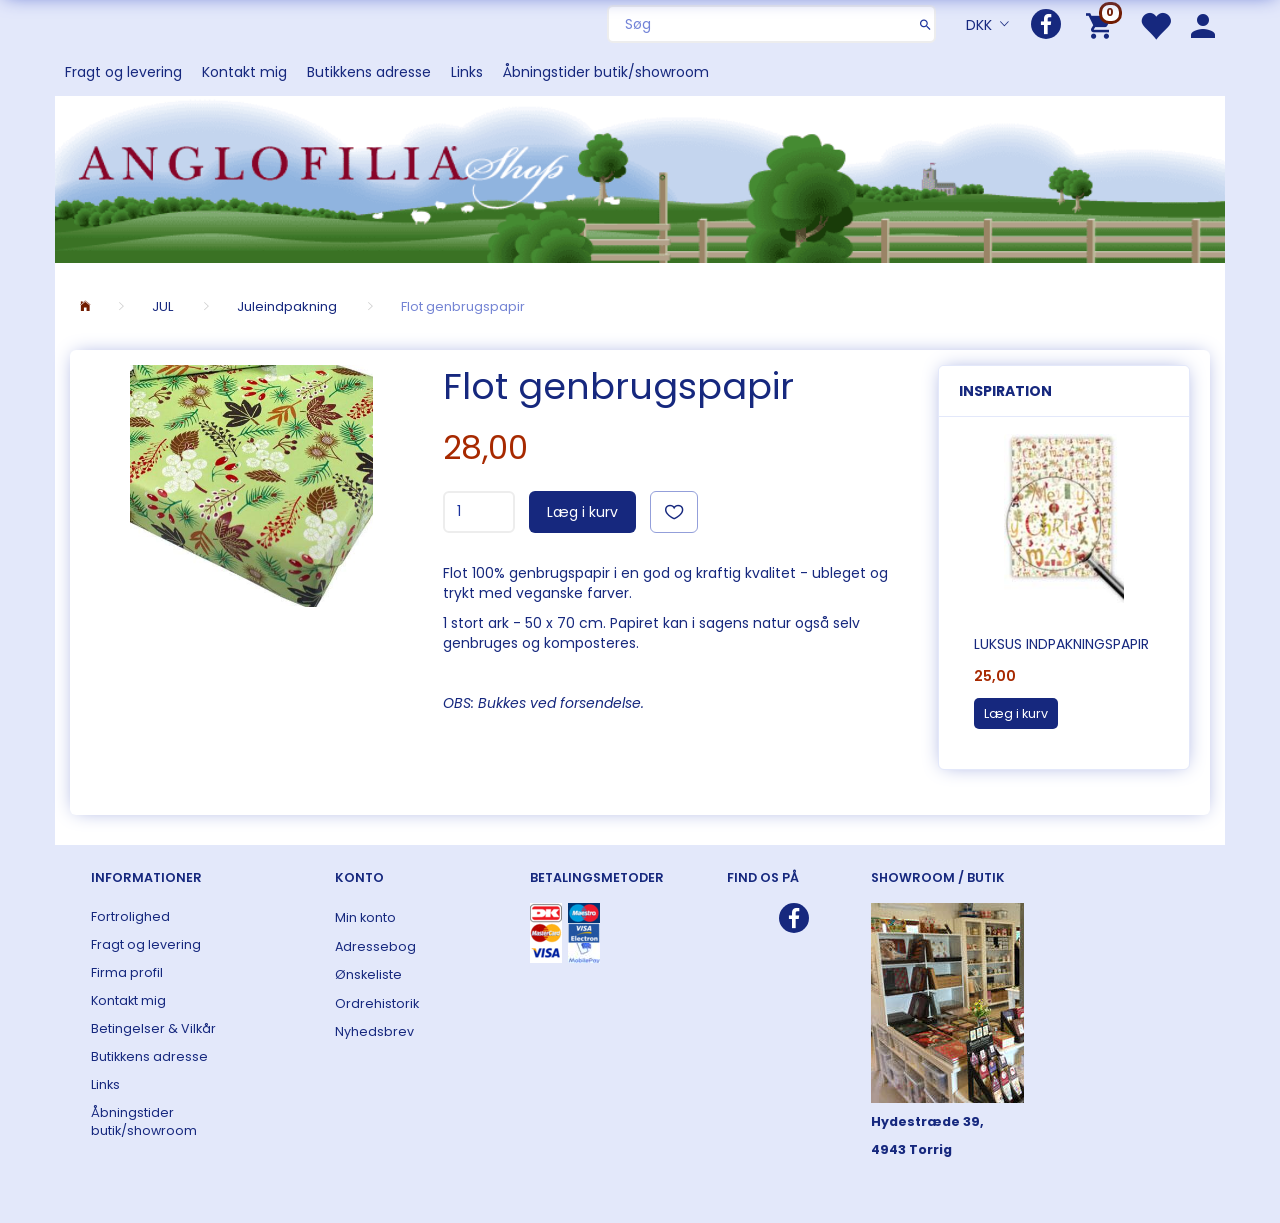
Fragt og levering (123, 72)
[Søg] (925, 24)
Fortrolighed (130, 916)
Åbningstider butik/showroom (606, 72)
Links (467, 72)
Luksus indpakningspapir (1061, 644)
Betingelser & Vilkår (153, 1028)
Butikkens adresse (369, 72)
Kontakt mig (244, 72)
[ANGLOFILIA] (640, 177)
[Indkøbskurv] (1102, 24)
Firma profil (127, 972)
